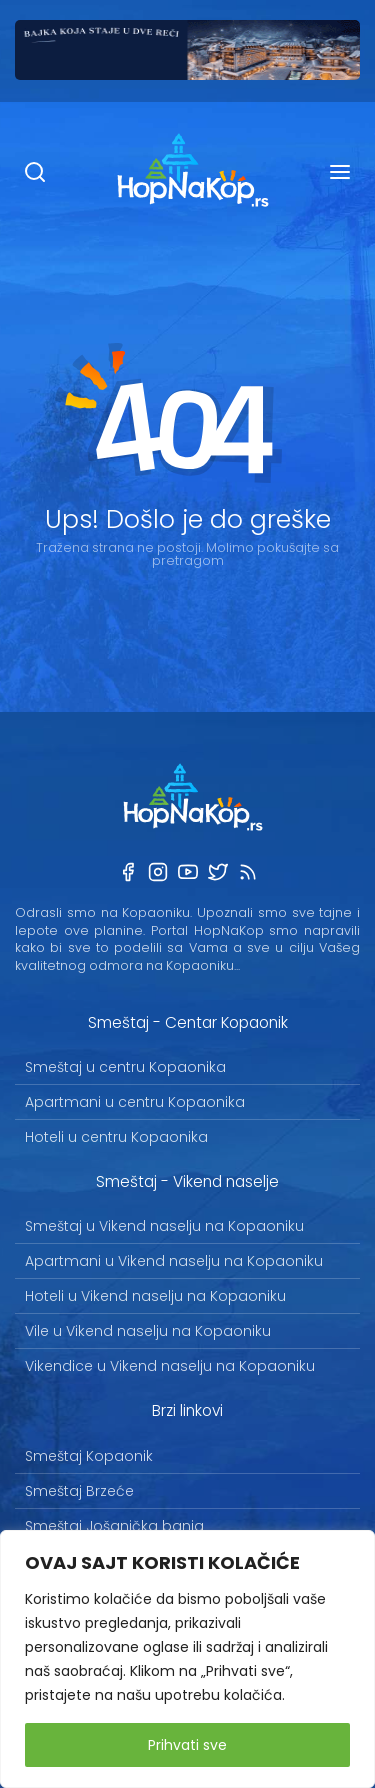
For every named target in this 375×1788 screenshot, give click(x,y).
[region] (187, 1659)
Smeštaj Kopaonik (89, 1456)
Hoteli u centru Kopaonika (116, 1137)
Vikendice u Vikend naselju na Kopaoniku (170, 1366)
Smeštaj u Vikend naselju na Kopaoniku (164, 1226)
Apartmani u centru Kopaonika (135, 1102)
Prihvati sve (187, 1745)
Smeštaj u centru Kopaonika (125, 1067)
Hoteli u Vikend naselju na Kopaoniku (155, 1296)
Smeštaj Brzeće (79, 1491)
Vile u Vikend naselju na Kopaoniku (148, 1331)
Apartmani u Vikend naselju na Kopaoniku (174, 1261)
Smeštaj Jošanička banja (114, 1526)
